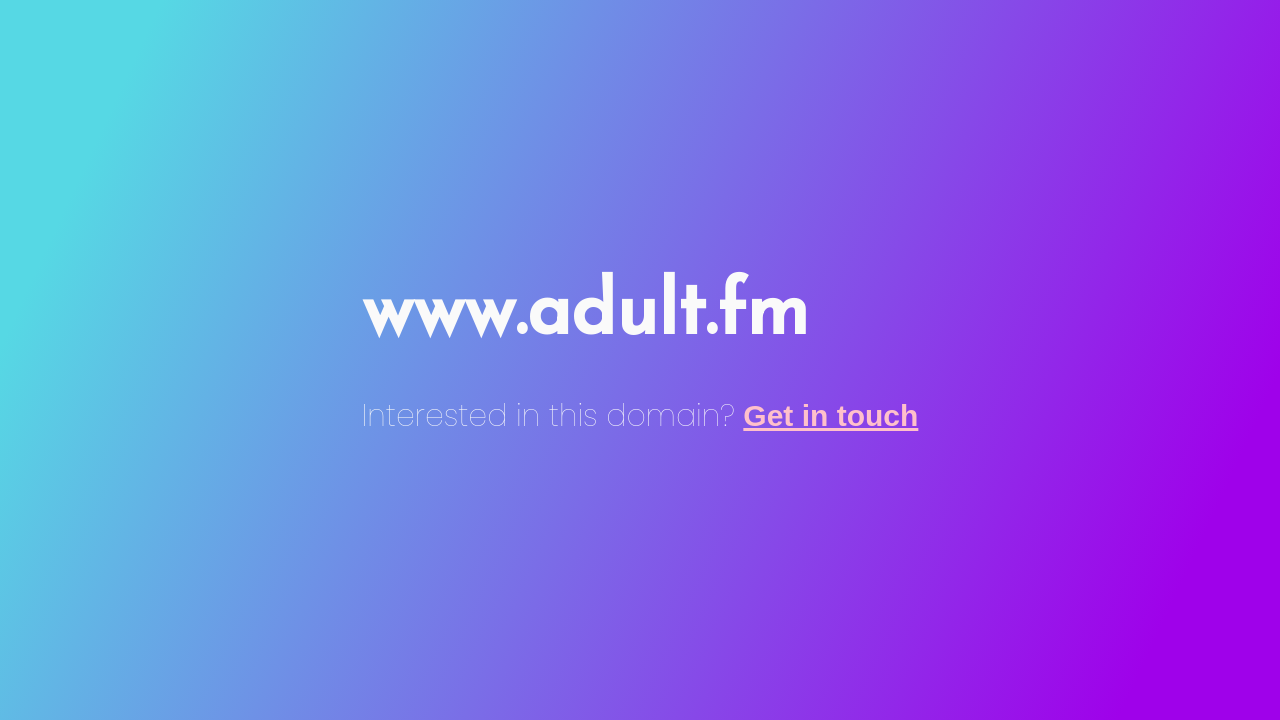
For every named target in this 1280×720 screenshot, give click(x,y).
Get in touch (830, 415)
